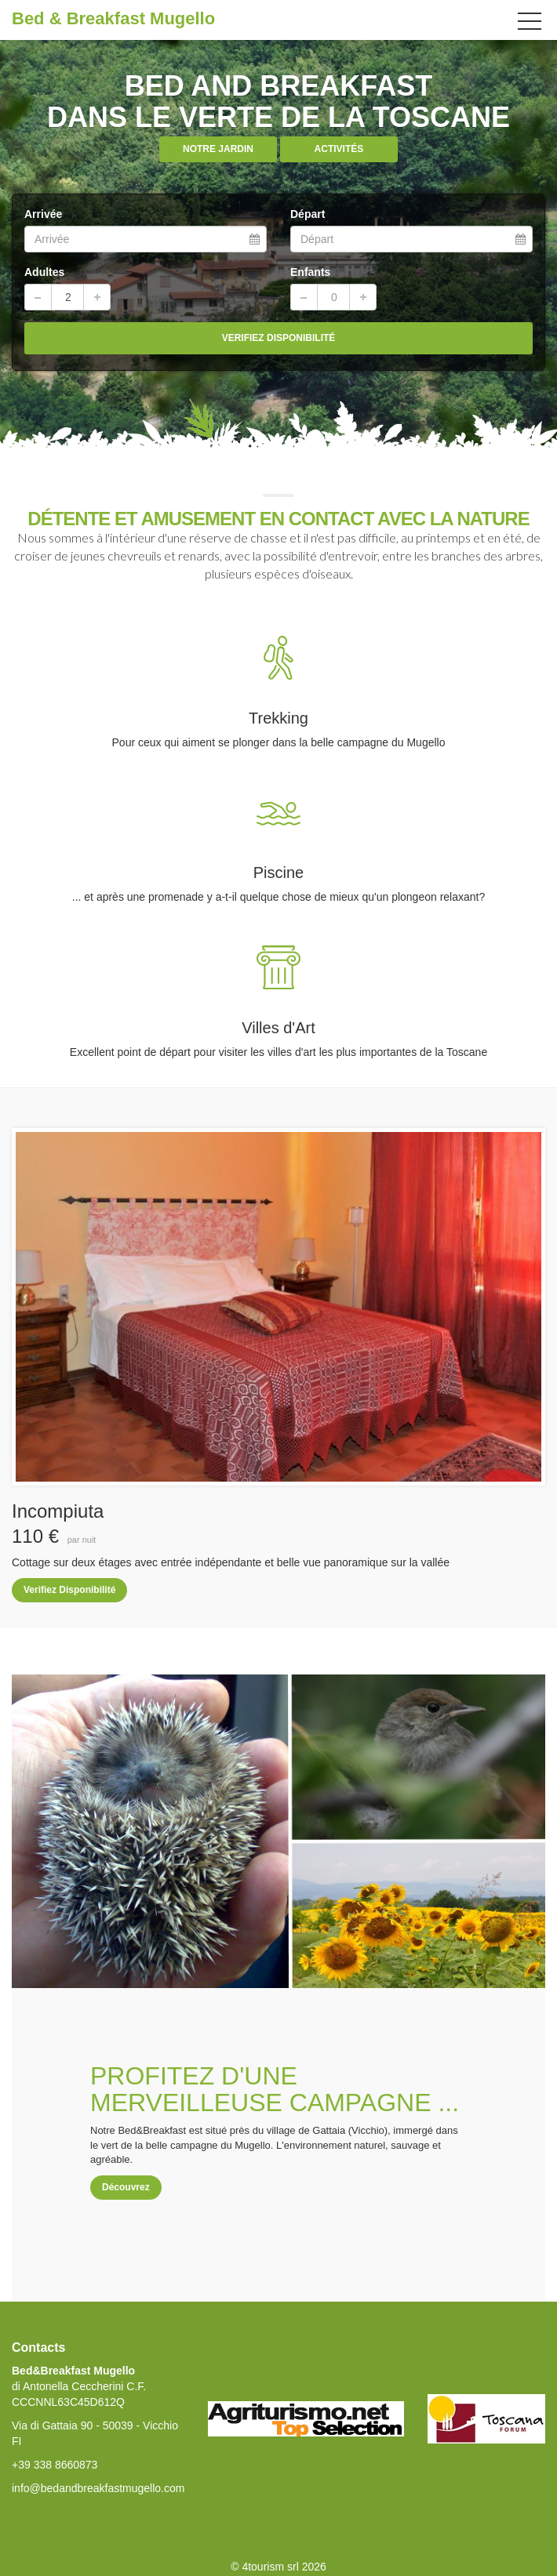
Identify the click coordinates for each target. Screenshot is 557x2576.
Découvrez (126, 2187)
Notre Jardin (218, 148)
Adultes (44, 272)
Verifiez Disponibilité (69, 1589)
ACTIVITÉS (339, 148)
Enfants (310, 272)
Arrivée (43, 214)
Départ (307, 214)
